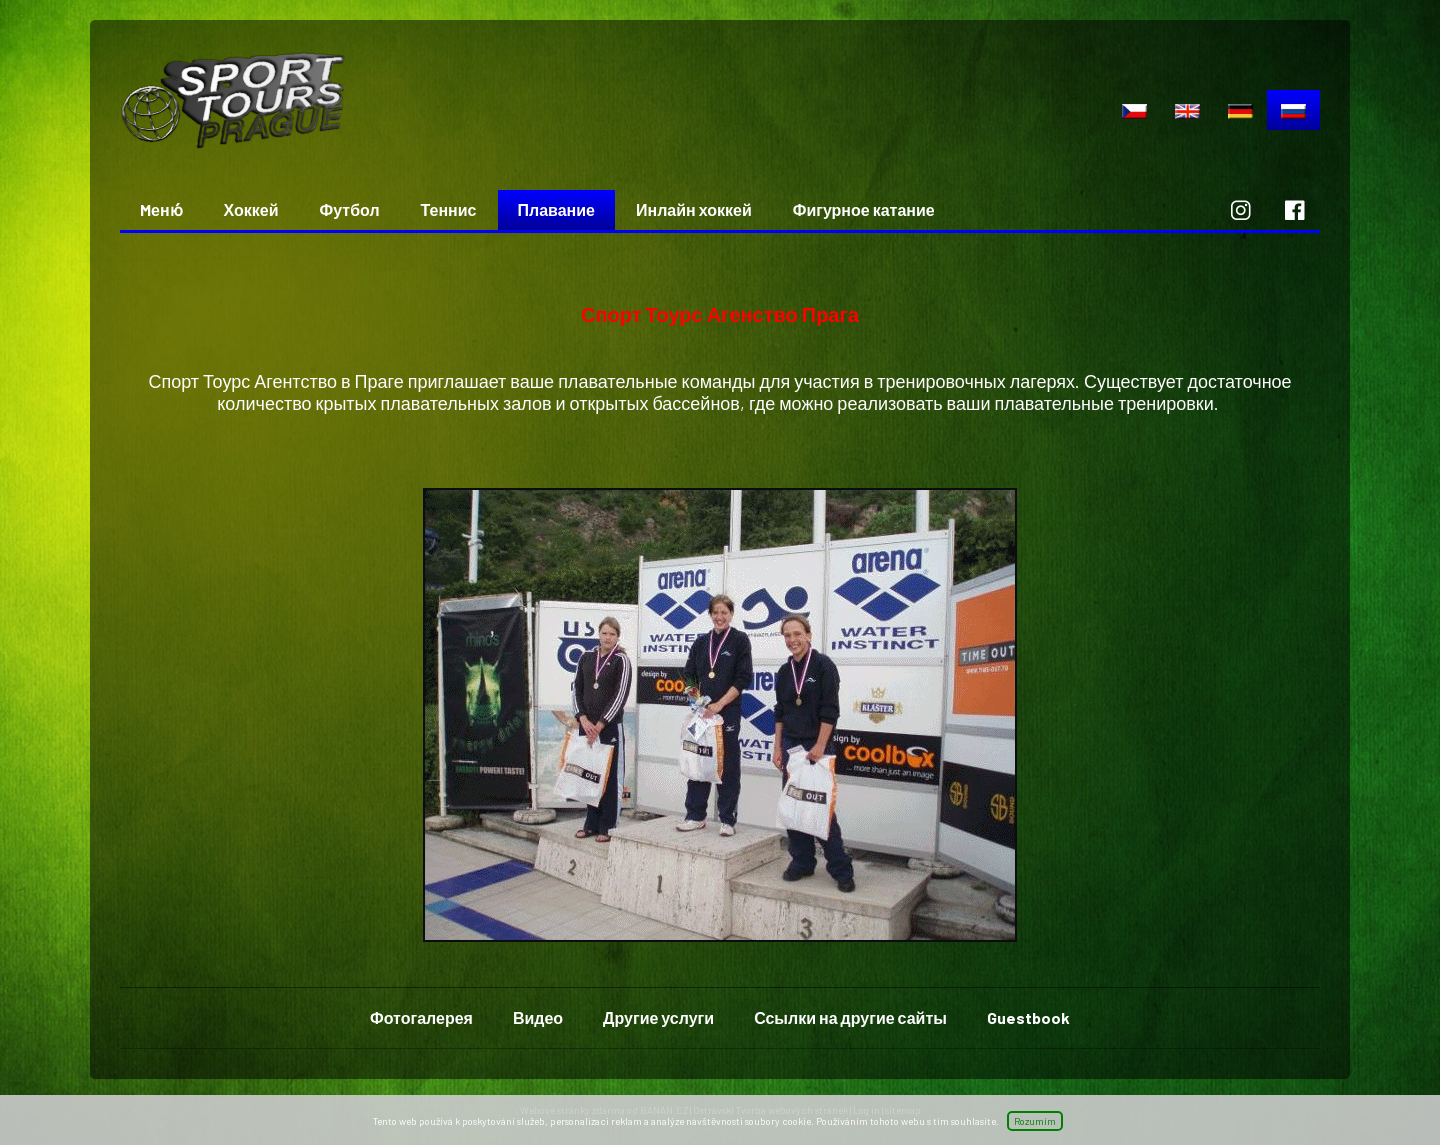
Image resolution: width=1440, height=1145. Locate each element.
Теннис (449, 209)
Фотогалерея (421, 1017)
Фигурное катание (864, 209)
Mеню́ (161, 209)
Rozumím (1035, 1121)
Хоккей (251, 209)
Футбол (350, 209)
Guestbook (1028, 1017)
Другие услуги (658, 1017)
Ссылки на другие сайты (850, 1017)
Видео (538, 1017)
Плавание (556, 209)
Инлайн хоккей (694, 209)
